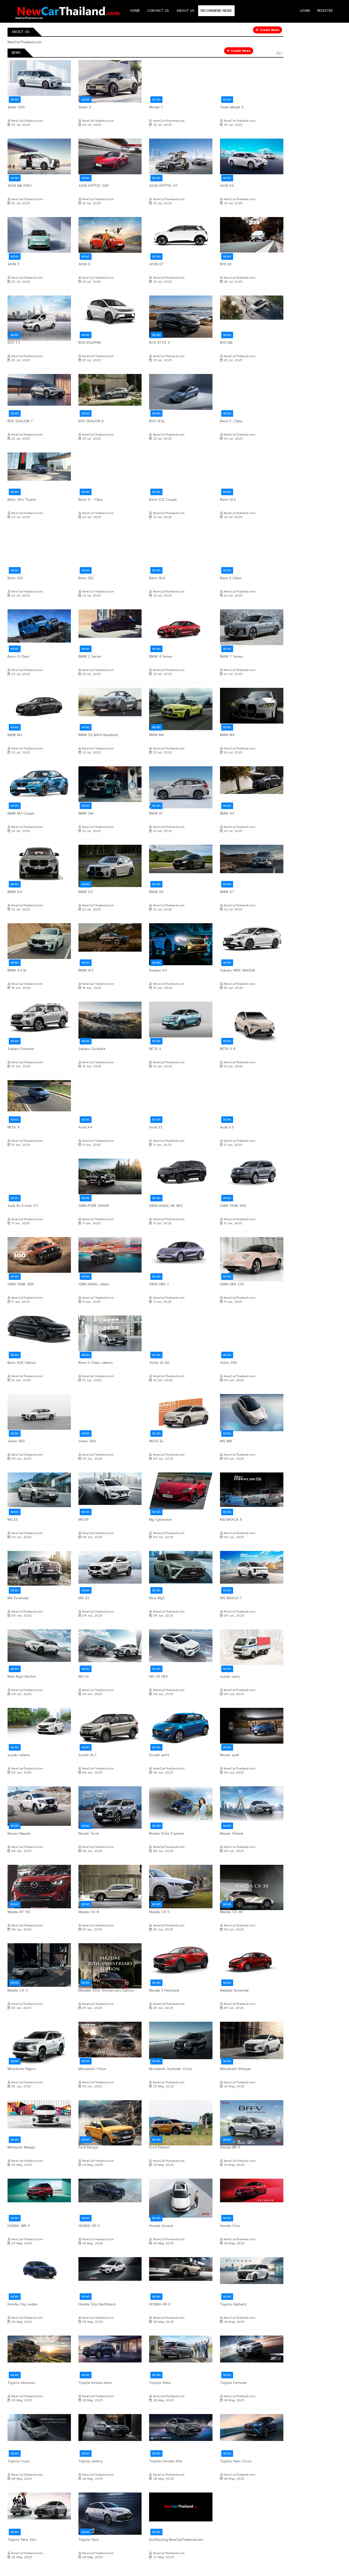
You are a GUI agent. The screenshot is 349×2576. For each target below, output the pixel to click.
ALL (279, 53)
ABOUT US (185, 10)
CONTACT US (158, 10)
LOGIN (305, 10)
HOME (135, 10)
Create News (267, 30)
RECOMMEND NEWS (216, 10)
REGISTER (325, 10)
